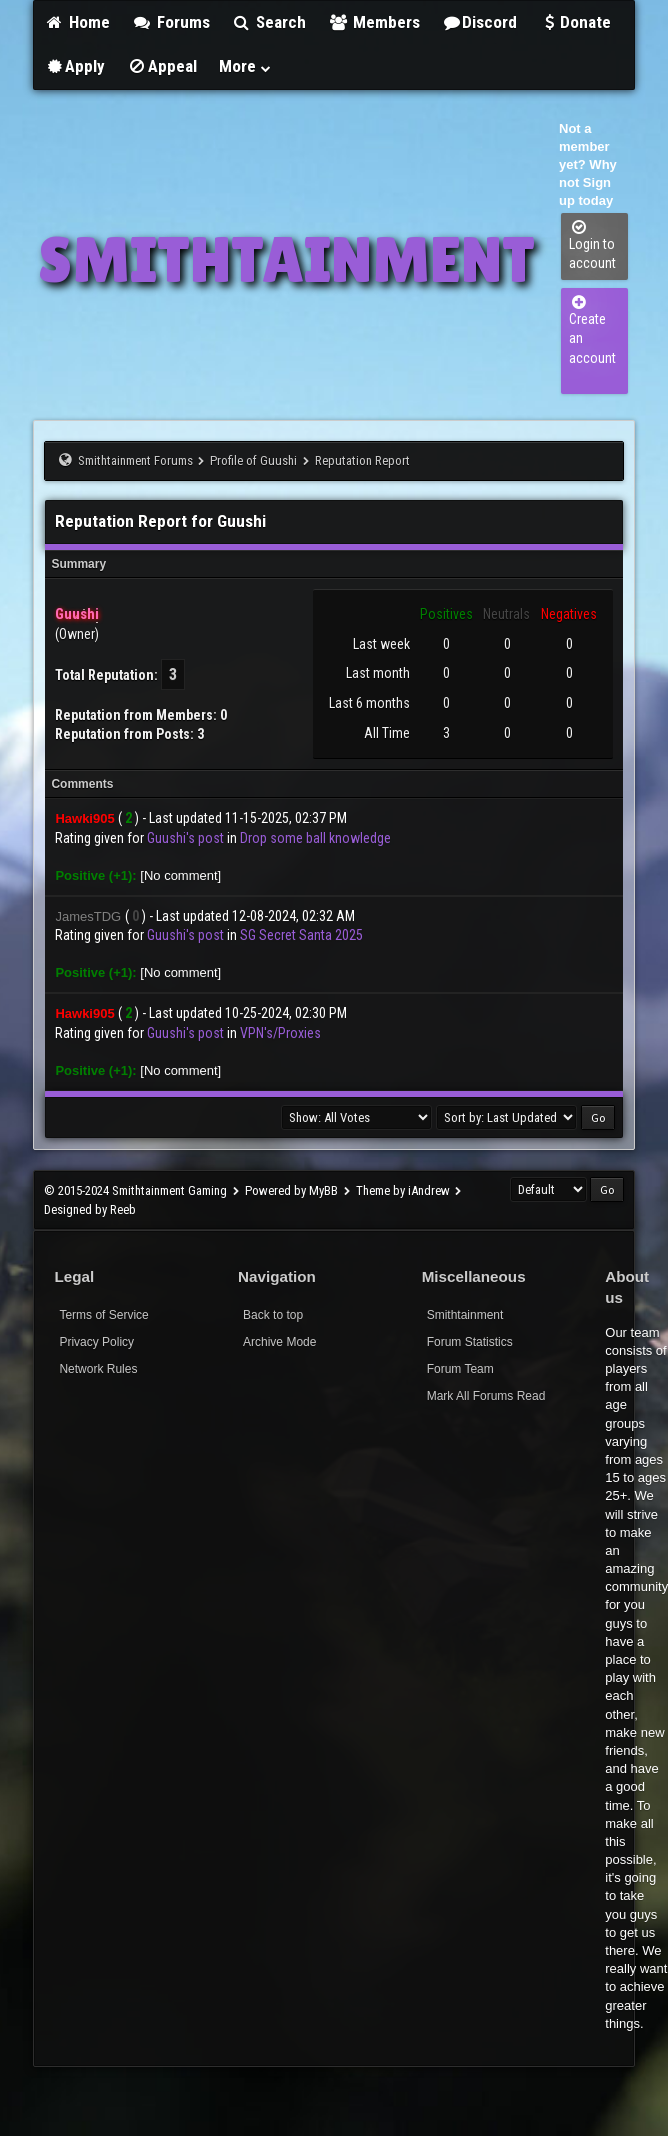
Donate (575, 22)
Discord (480, 22)
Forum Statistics (470, 1342)
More (246, 66)
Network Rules (98, 1369)
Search (269, 22)
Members (374, 22)
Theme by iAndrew (403, 1190)
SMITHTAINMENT (286, 259)
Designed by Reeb (90, 1209)
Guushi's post (185, 838)
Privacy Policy (96, 1342)
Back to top (273, 1315)
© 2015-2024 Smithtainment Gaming (135, 1190)
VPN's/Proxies (280, 1033)
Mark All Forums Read (486, 1396)
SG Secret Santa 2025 (301, 935)
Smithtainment (465, 1315)
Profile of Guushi (253, 460)
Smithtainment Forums (135, 460)
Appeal (162, 66)
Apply (74, 66)
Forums (171, 22)
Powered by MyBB (291, 1190)
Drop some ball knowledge (315, 838)
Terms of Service (103, 1315)
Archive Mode (279, 1342)
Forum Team (460, 1369)
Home (77, 22)
